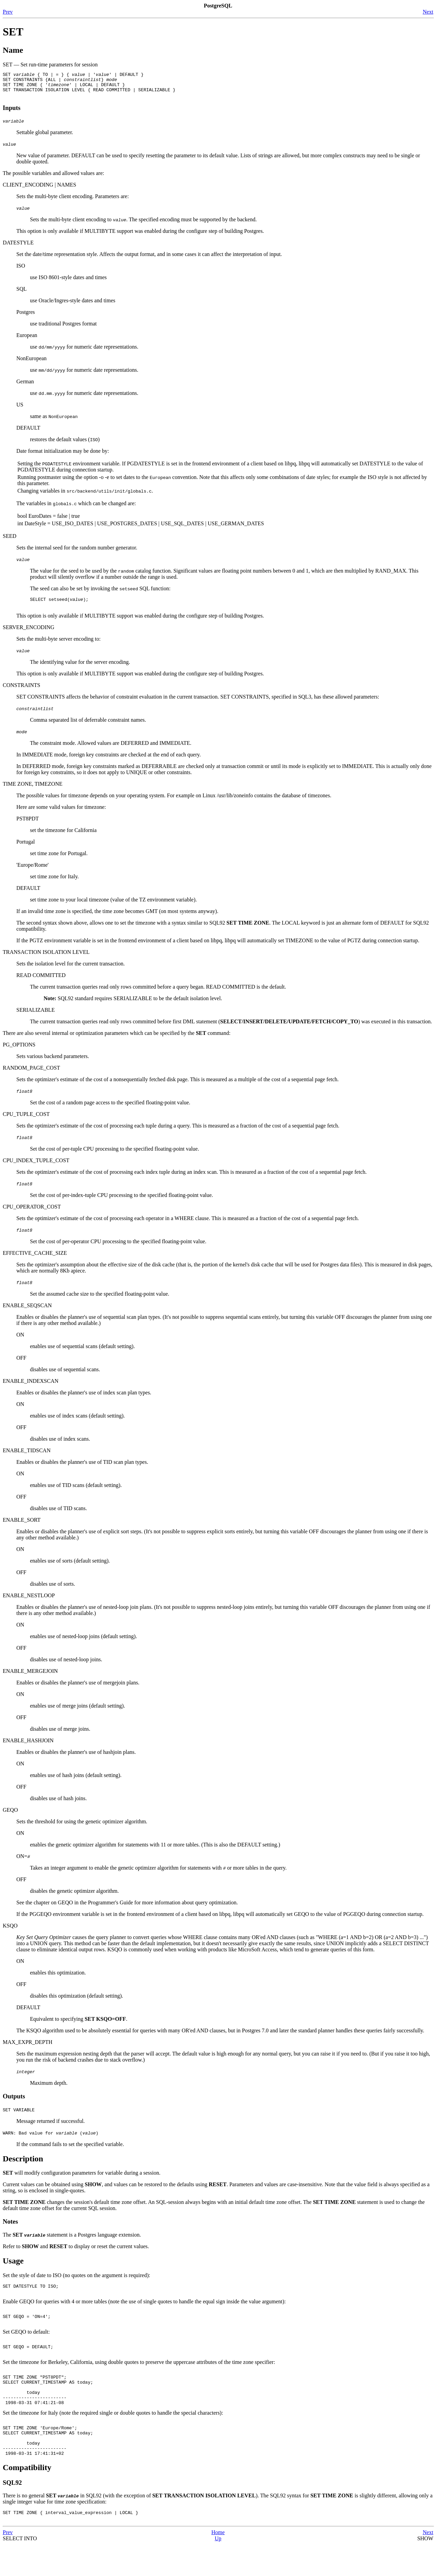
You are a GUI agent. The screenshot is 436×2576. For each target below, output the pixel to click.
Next (428, 12)
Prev (8, 12)
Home (217, 2564)
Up (218, 2570)
